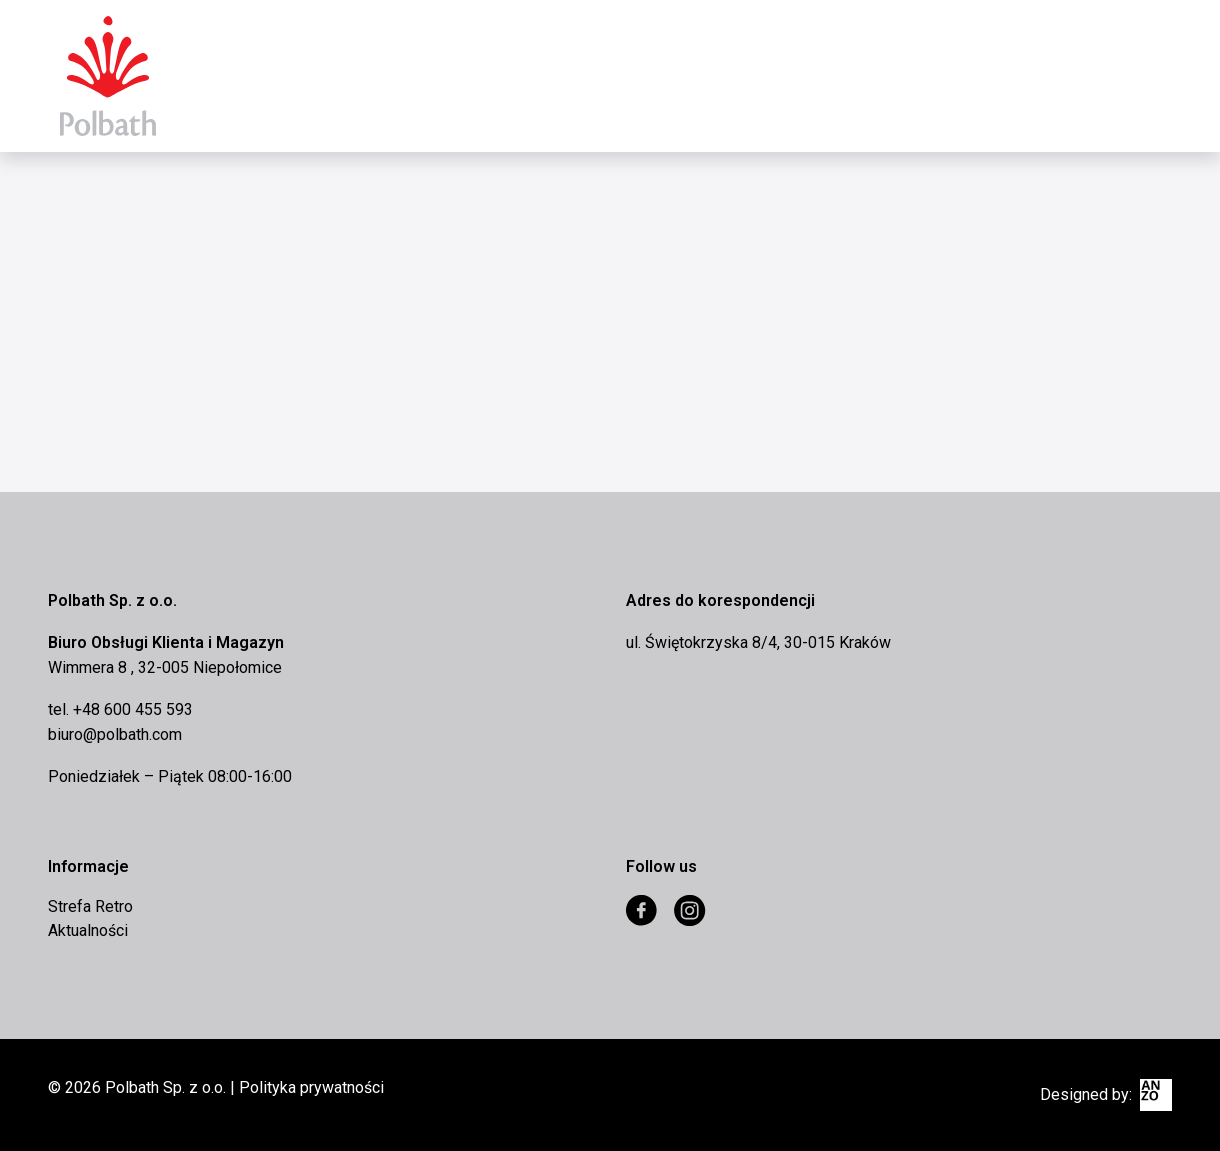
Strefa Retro (90, 906)
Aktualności (88, 930)
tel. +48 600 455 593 (120, 709)
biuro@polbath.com (115, 734)
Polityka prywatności (311, 1087)
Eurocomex (108, 76)
